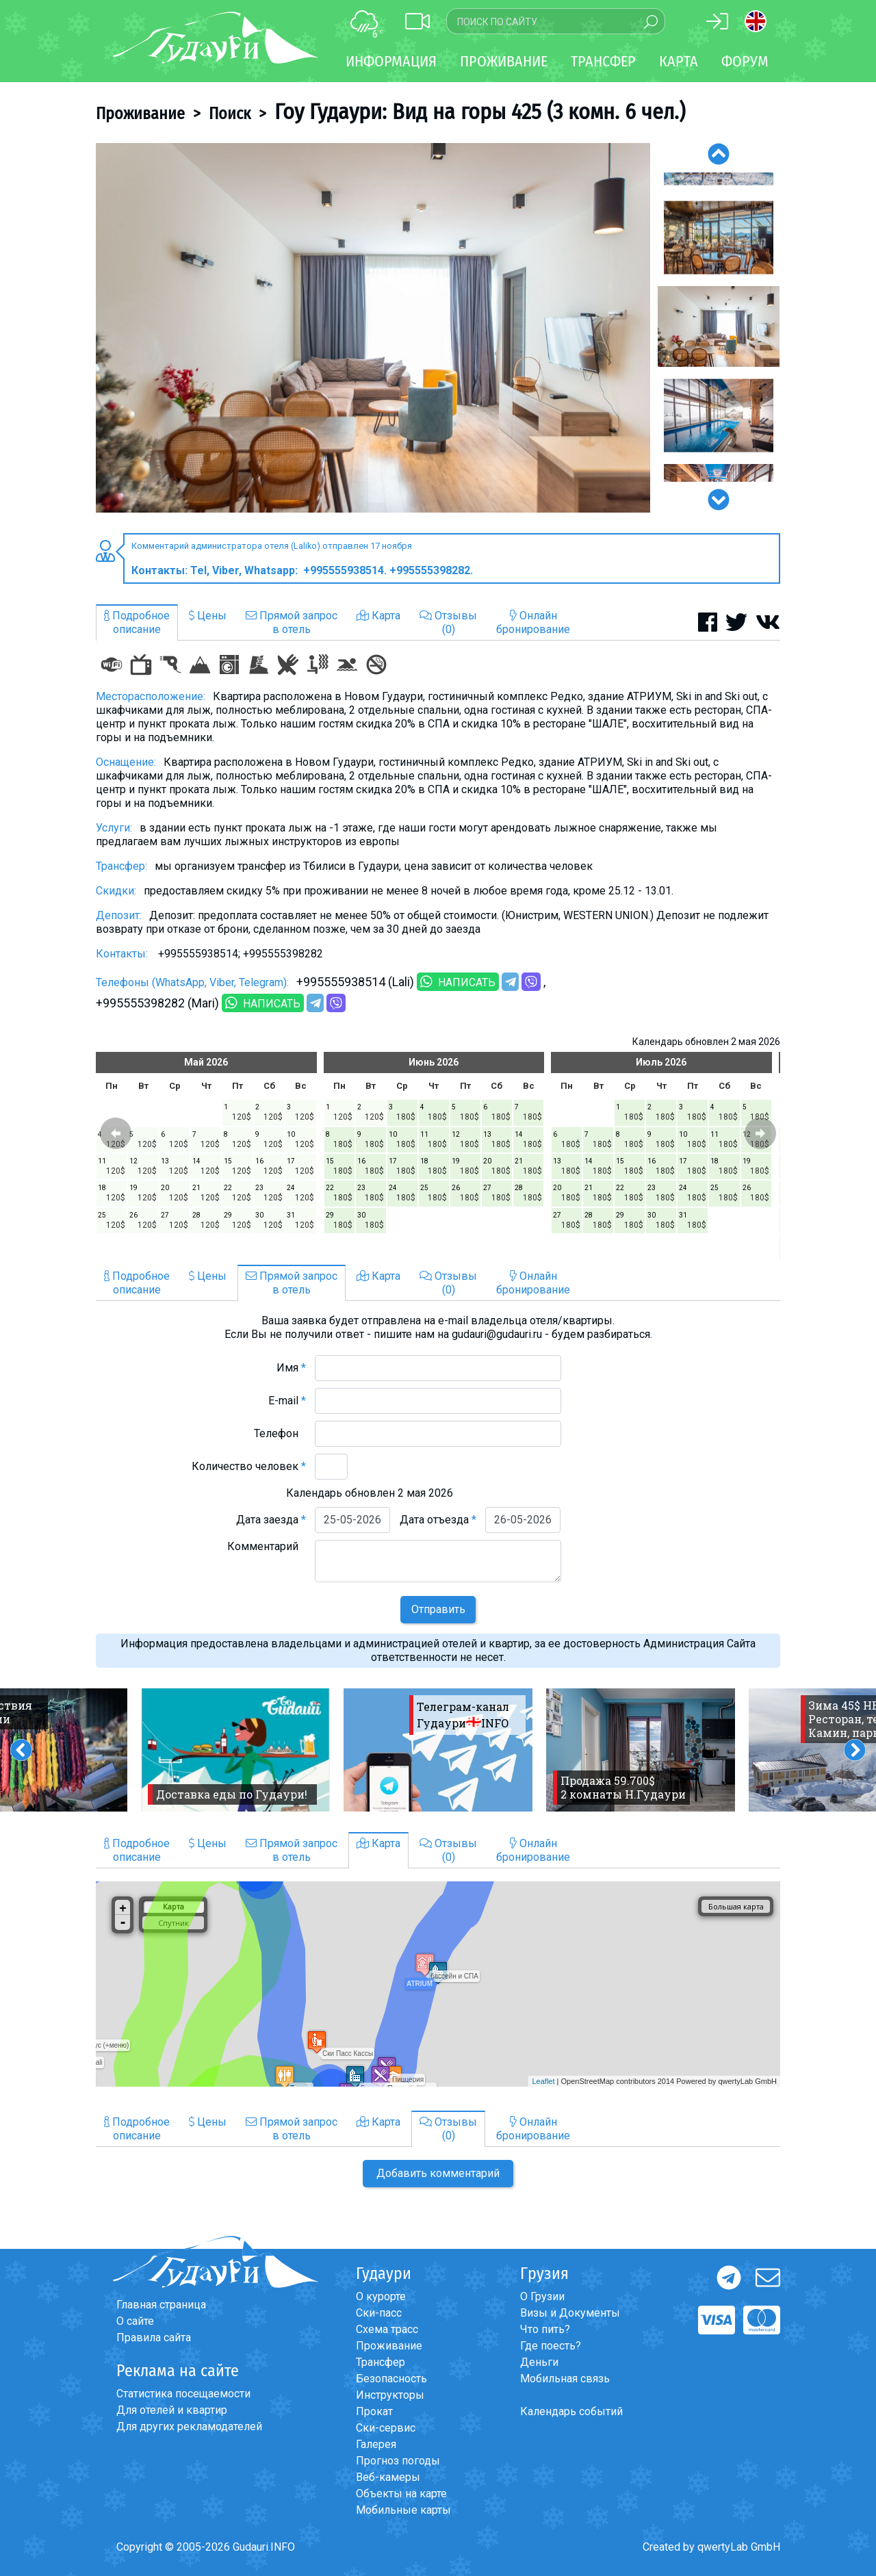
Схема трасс (387, 2329)
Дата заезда (271, 1519)
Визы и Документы (570, 2312)
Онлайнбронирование (533, 622)
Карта (678, 61)
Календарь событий (571, 2411)
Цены (208, 615)
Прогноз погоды (398, 2460)
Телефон (280, 1433)
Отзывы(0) (448, 622)
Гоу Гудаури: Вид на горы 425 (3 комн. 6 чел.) (479, 112)
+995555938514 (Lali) (355, 982)
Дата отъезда (438, 1519)
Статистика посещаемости (183, 2393)
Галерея (376, 2444)
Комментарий (266, 1546)
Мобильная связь (565, 2378)
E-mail (287, 1400)
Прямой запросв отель (291, 622)
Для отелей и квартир (171, 2410)
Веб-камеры (388, 2477)
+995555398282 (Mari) (157, 1003)
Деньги (539, 2362)
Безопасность (391, 2378)
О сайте (135, 2321)
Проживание (140, 113)
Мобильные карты (403, 2509)
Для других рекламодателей (189, 2426)
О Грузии (542, 2296)
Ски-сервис (385, 2427)
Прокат (374, 2411)
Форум (745, 61)
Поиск (229, 113)
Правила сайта (153, 2337)
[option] (373, 328)
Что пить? (545, 2329)
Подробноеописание (137, 622)
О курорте (381, 2296)
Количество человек (249, 1466)
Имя (291, 1367)
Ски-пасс (379, 2312)
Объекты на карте (401, 2493)
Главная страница (161, 2304)
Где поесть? (550, 2345)
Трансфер (380, 2362)
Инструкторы (390, 2394)
